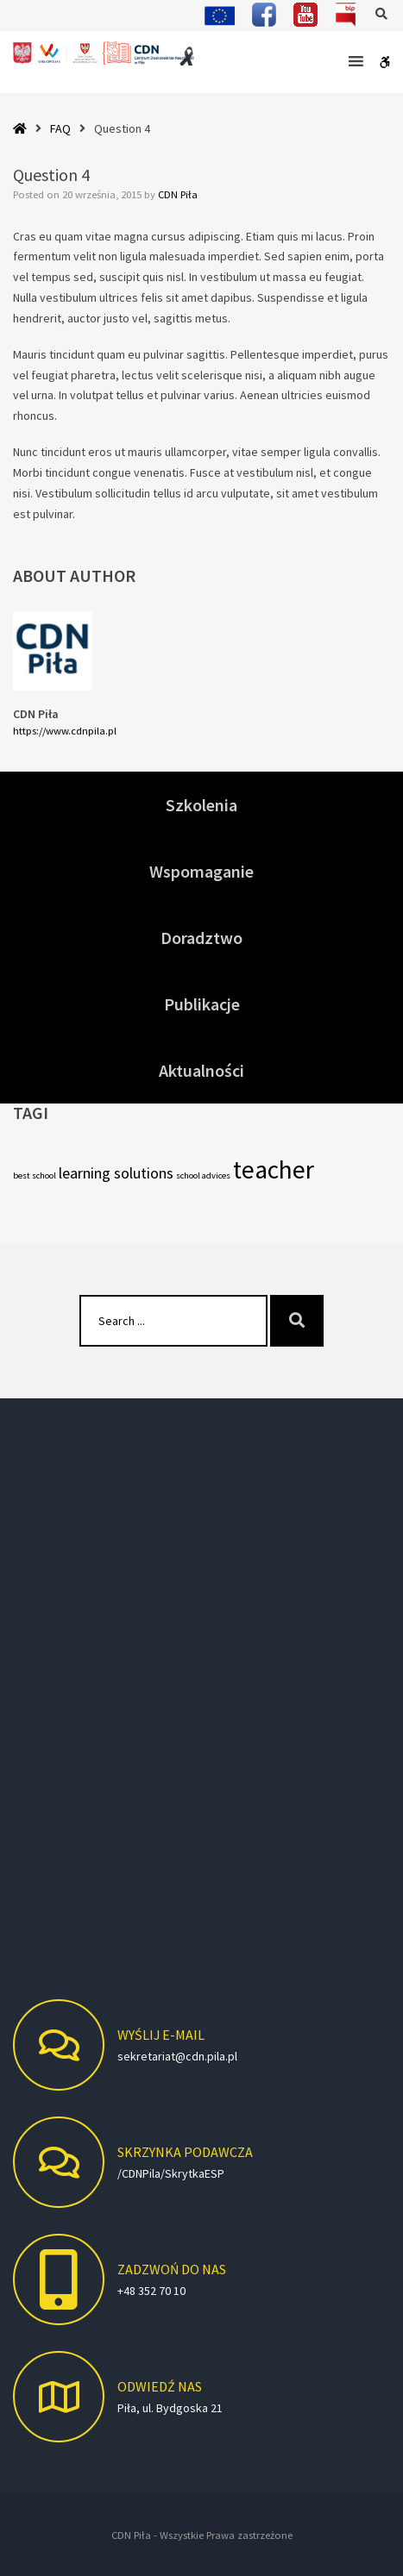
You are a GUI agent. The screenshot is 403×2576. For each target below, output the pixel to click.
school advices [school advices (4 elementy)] (203, 1175)
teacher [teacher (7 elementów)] (273, 1169)
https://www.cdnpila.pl (64, 731)
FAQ (60, 128)
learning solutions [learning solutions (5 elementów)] (116, 1173)
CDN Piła (178, 194)
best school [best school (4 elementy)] (34, 1175)
